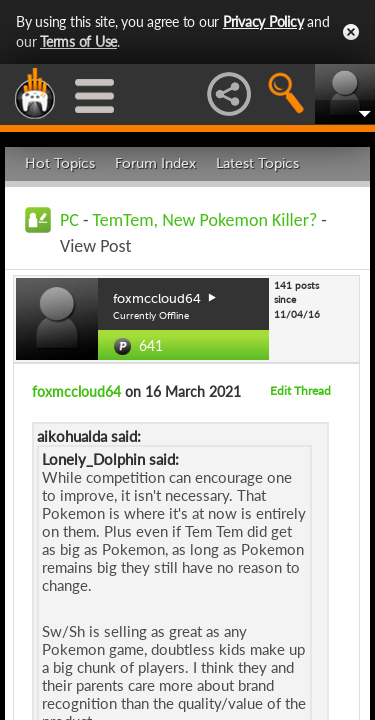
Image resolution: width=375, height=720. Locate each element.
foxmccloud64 (76, 391)
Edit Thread (300, 390)
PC (69, 220)
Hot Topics (60, 163)
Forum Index (155, 163)
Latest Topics (257, 163)
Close (351, 32)
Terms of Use (78, 41)
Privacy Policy (263, 21)
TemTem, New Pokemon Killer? (205, 220)
